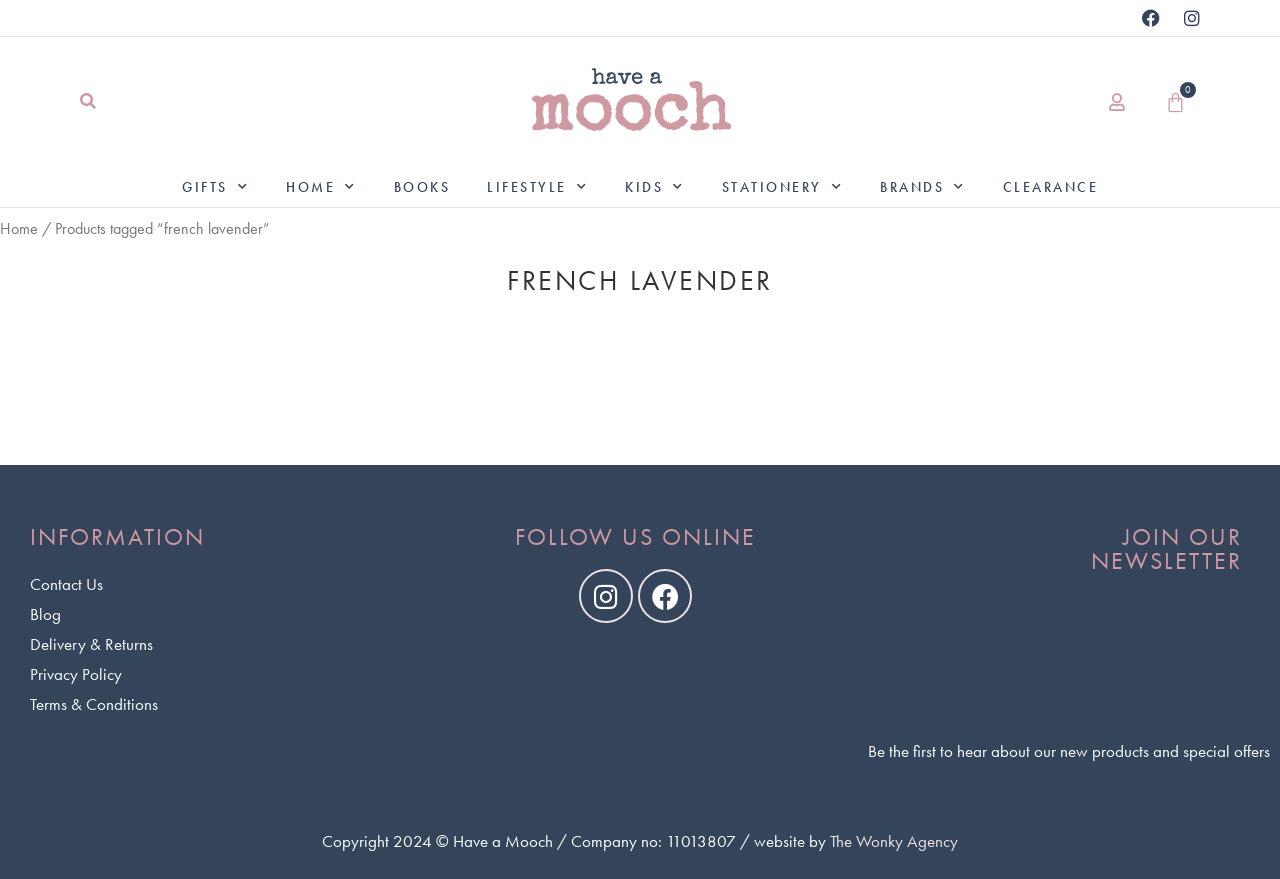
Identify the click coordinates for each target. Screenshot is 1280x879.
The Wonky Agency (894, 841)
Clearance (1051, 187)
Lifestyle (537, 187)
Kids (655, 187)
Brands (923, 187)
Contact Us (66, 584)
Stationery (783, 187)
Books (422, 187)
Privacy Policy (76, 674)
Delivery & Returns (91, 644)
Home (321, 187)
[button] (87, 102)
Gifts (215, 187)
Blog (45, 614)
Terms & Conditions (94, 704)
